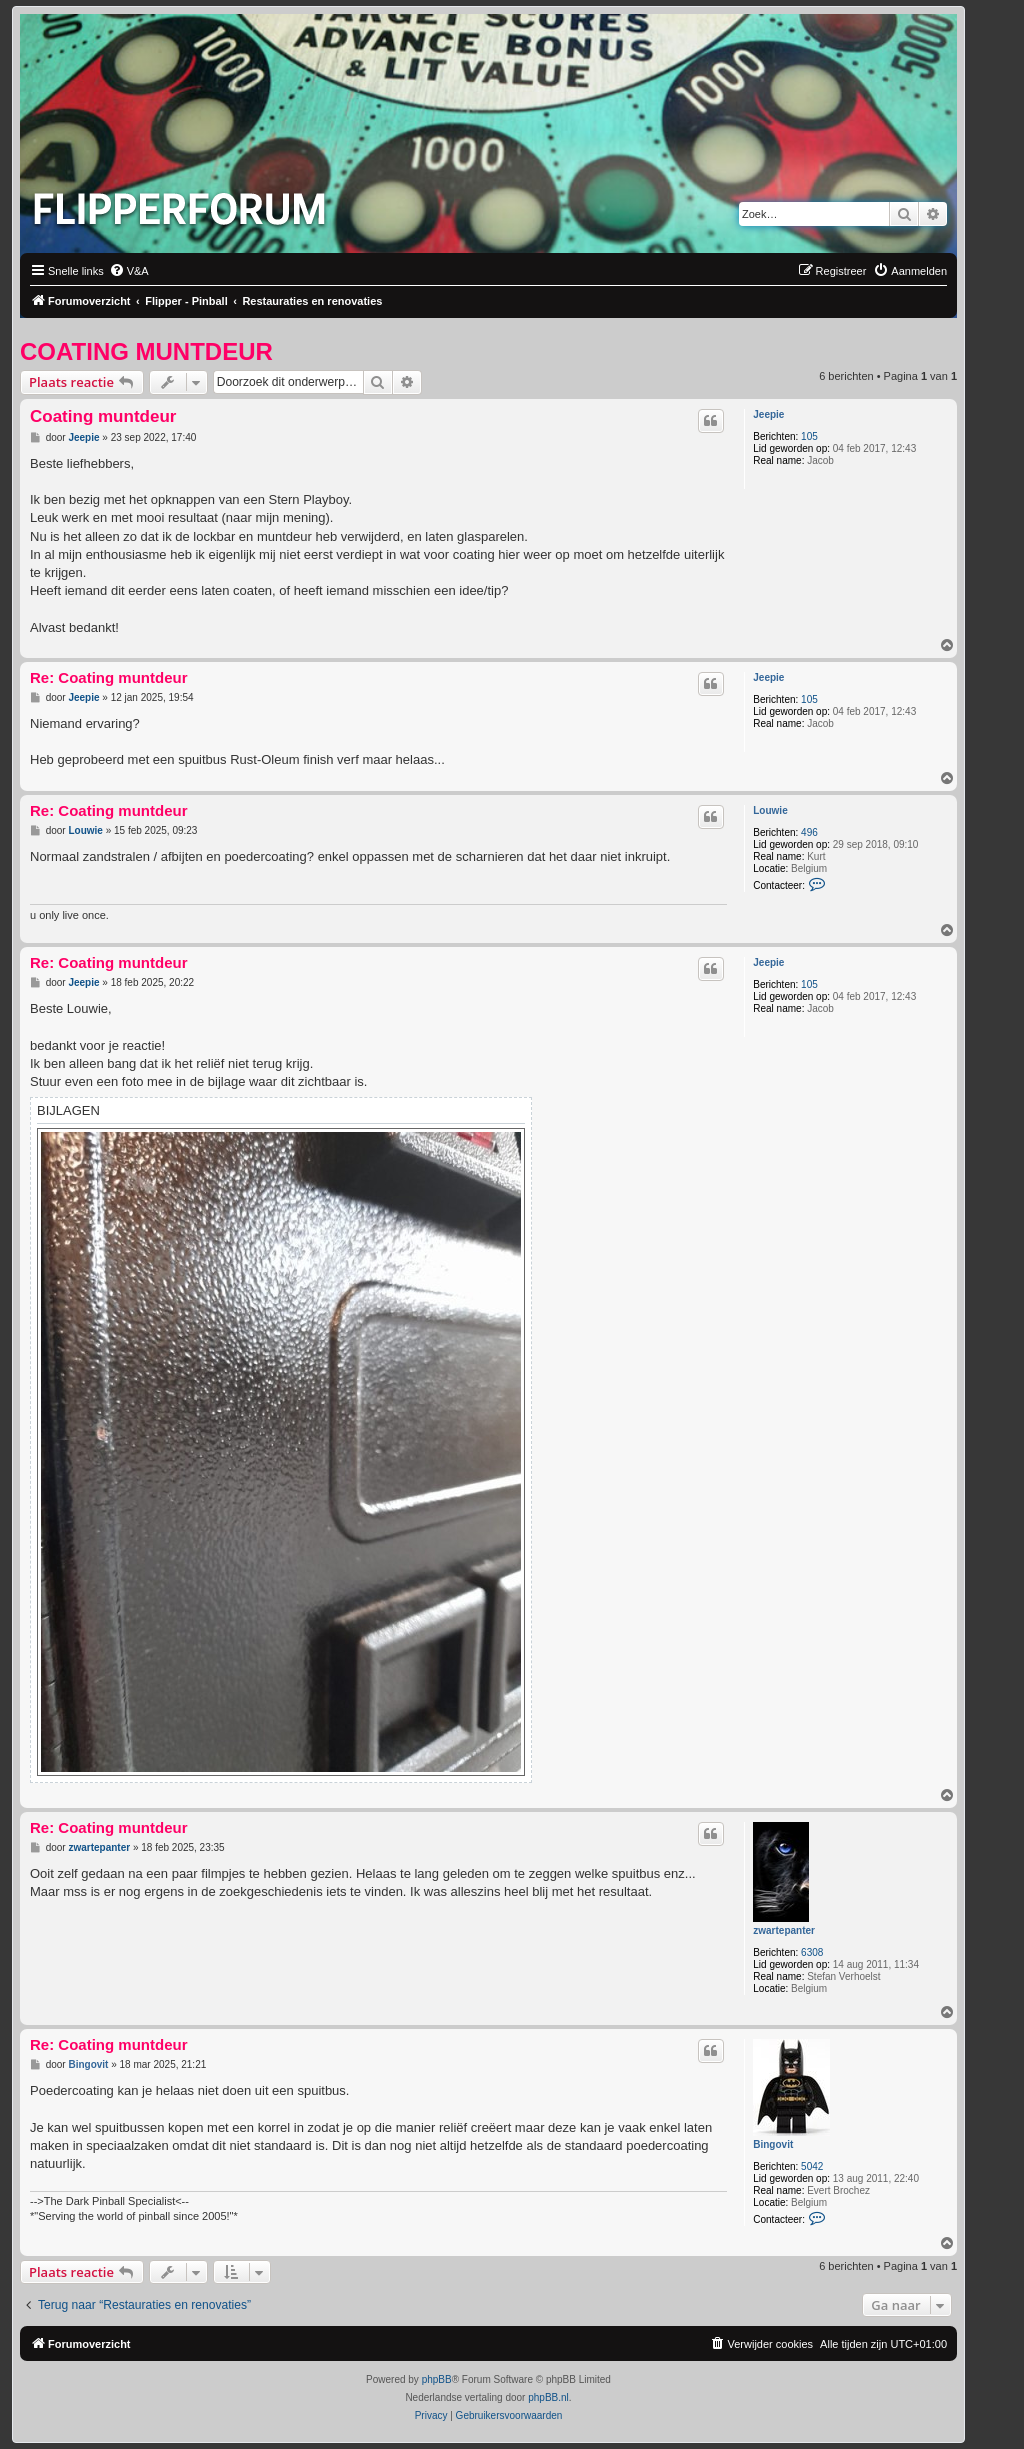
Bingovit (773, 2144)
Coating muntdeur (146, 351)
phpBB (437, 2379)
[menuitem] (129, 271)
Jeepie (768, 414)
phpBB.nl (548, 2397)
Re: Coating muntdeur (109, 677)
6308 (812, 1952)
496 (809, 832)
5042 (812, 2166)
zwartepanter (784, 1930)
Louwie (770, 810)
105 (809, 436)
